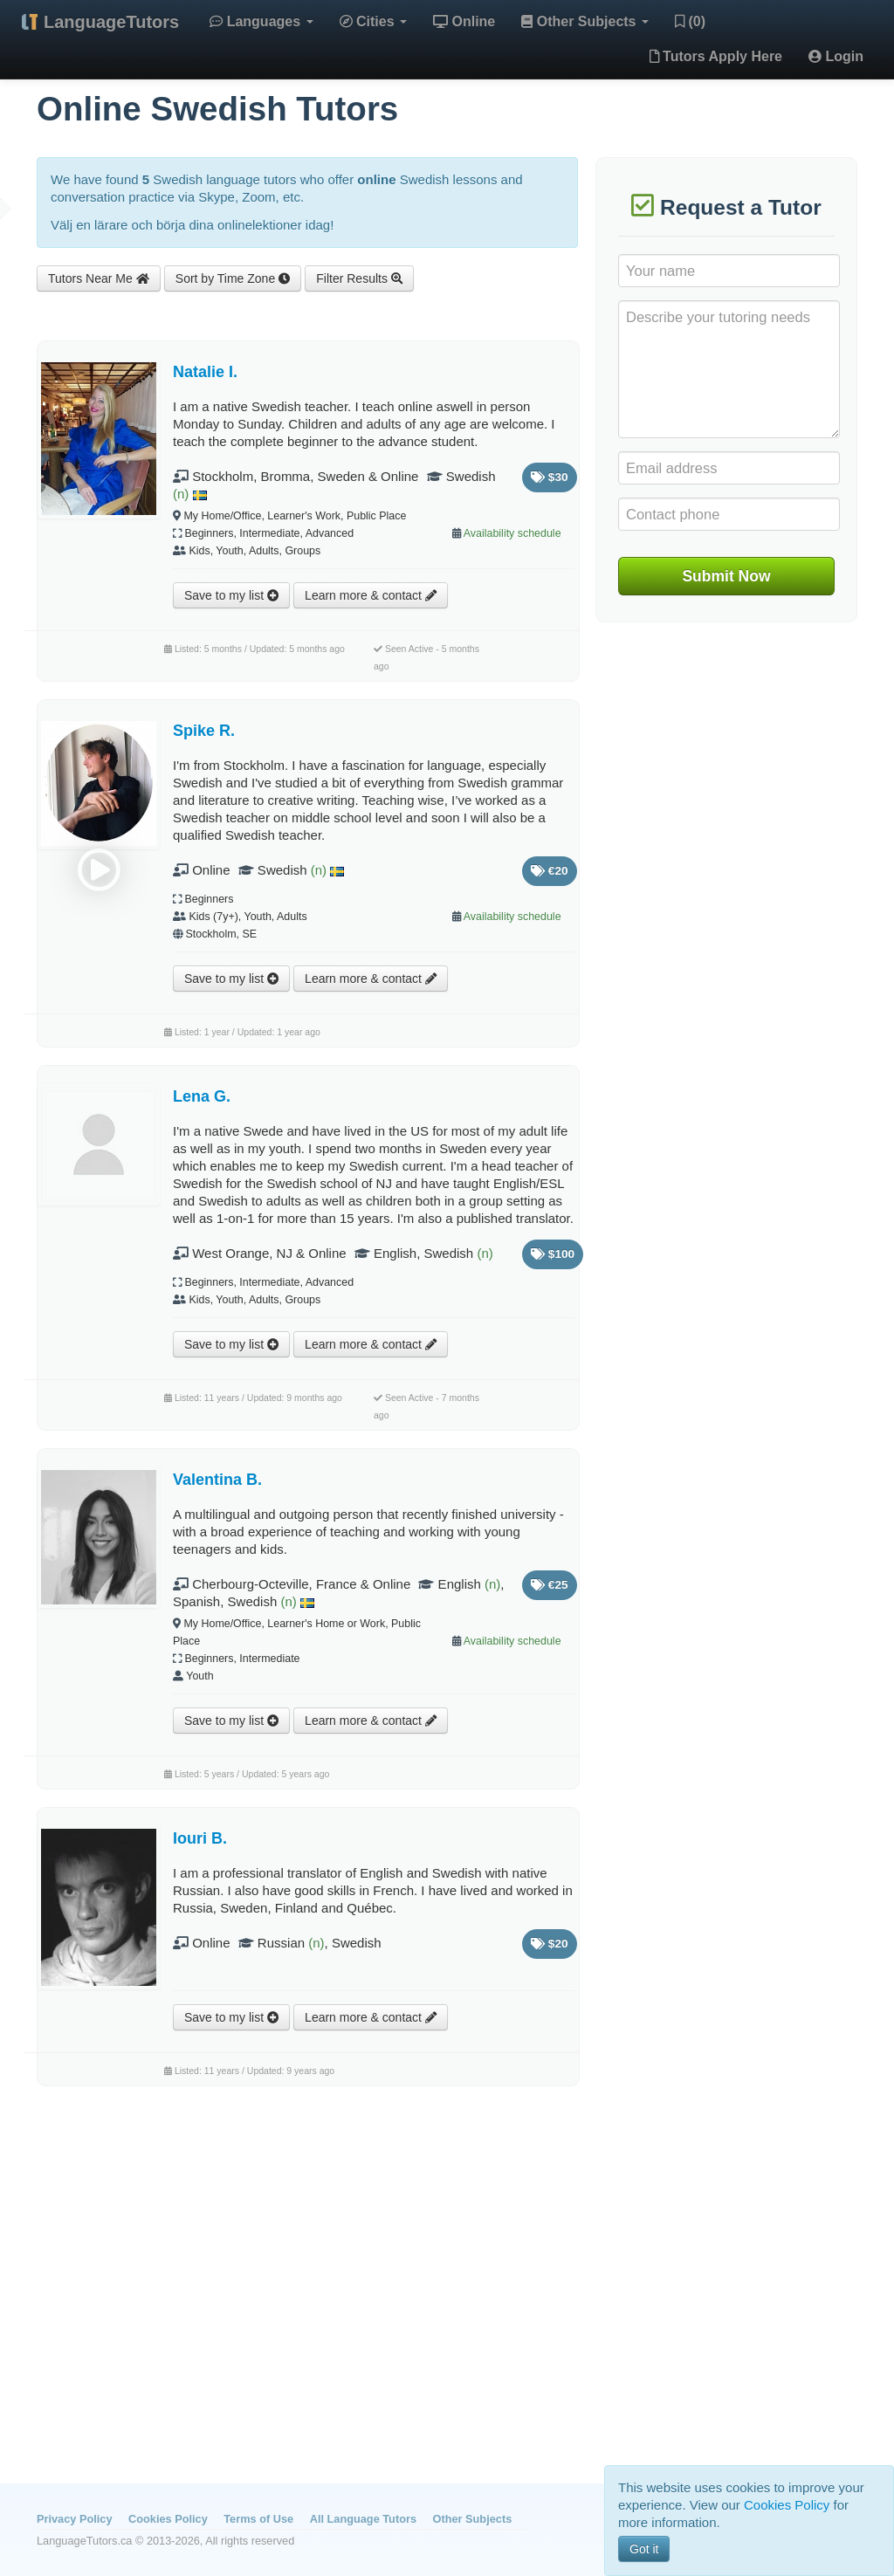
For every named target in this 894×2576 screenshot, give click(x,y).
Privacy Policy (74, 2518)
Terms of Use (258, 2518)
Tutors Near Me (98, 278)
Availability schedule (512, 533)
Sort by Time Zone (232, 278)
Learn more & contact (371, 595)
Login (835, 56)
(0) (690, 21)
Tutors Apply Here (716, 56)
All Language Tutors (363, 2518)
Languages (261, 21)
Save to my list (231, 595)
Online (464, 21)
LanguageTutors (111, 21)
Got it (643, 2549)
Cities (373, 21)
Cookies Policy (168, 2518)
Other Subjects (585, 21)
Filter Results (359, 278)
